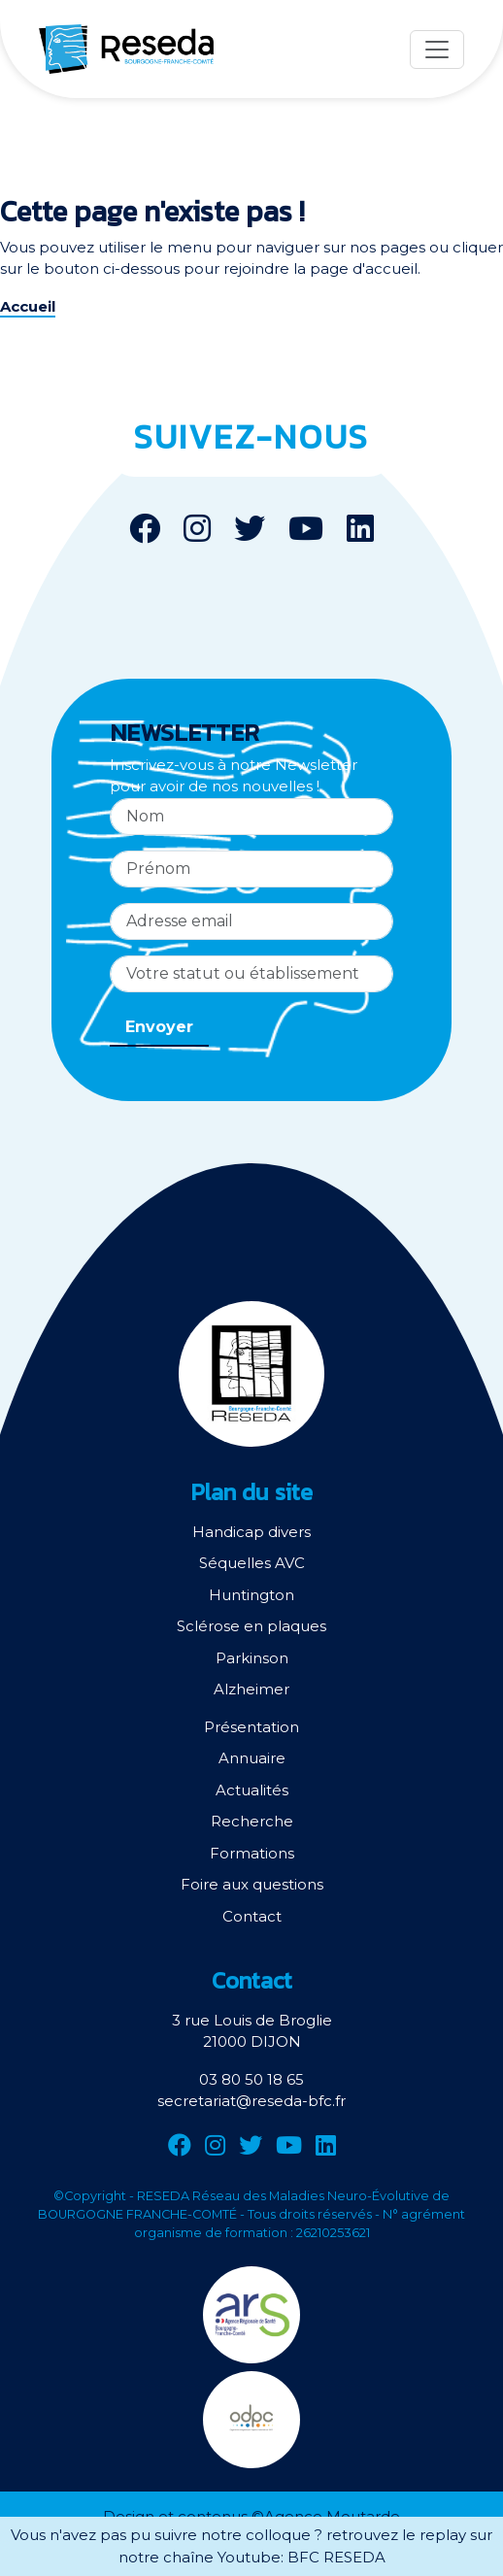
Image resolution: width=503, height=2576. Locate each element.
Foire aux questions (252, 1884)
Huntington (251, 1595)
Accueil (27, 306)
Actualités (252, 1790)
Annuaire (251, 1758)
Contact (252, 1916)
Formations (252, 1853)
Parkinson (252, 1658)
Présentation (251, 1727)
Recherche (252, 1821)
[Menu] (437, 49)
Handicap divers (251, 1531)
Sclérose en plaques (251, 1626)
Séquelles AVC (252, 1563)
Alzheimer (251, 1689)
